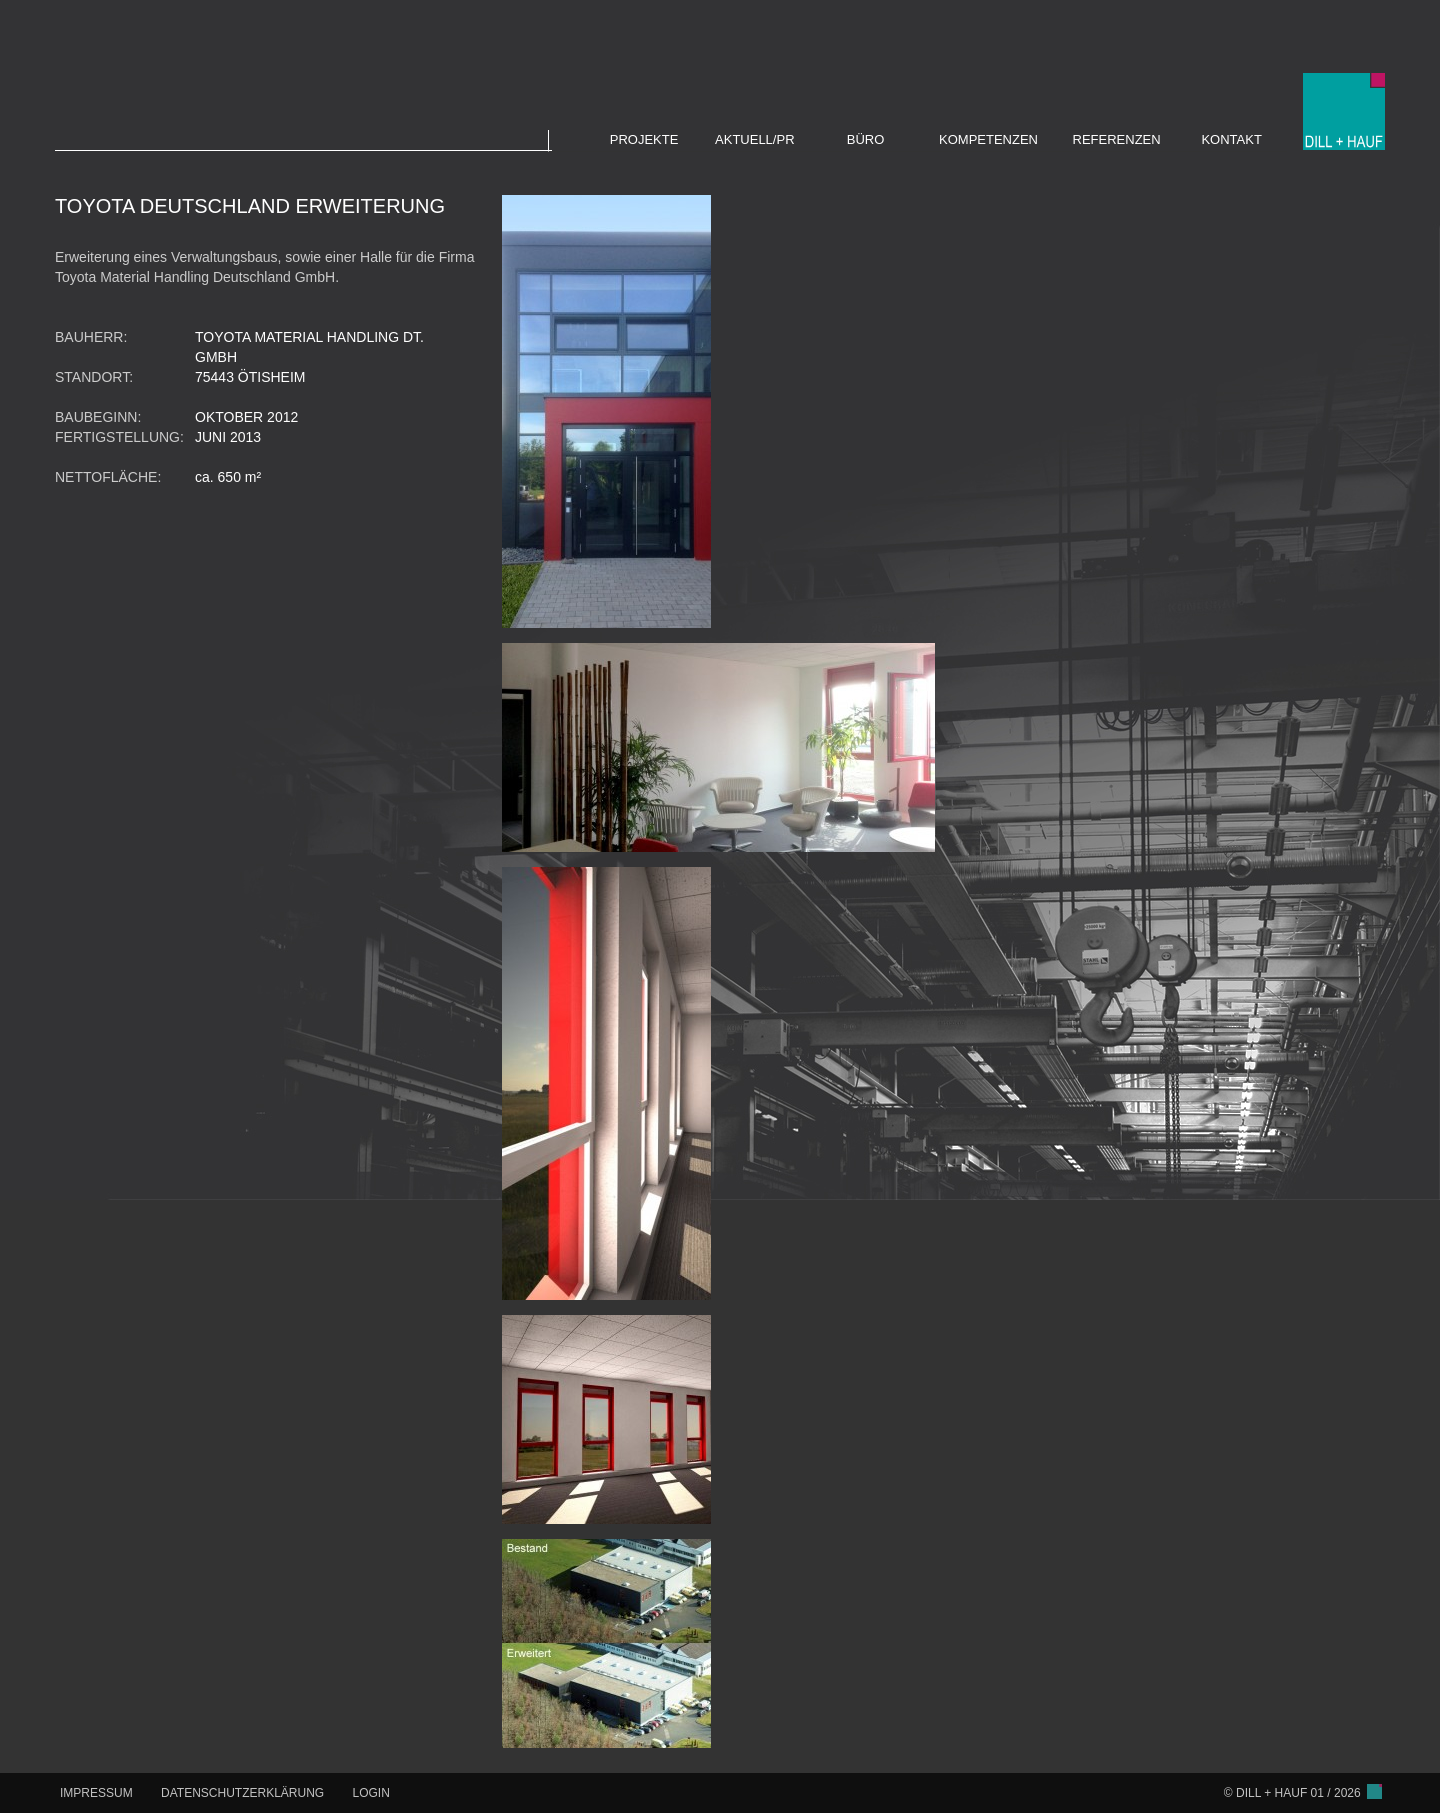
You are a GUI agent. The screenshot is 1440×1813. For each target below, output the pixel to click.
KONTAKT (1231, 139)
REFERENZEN (1117, 139)
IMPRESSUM (96, 1793)
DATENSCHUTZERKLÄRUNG (242, 1793)
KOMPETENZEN (988, 139)
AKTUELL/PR (754, 139)
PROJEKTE (644, 139)
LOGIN (371, 1793)
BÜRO (866, 139)
